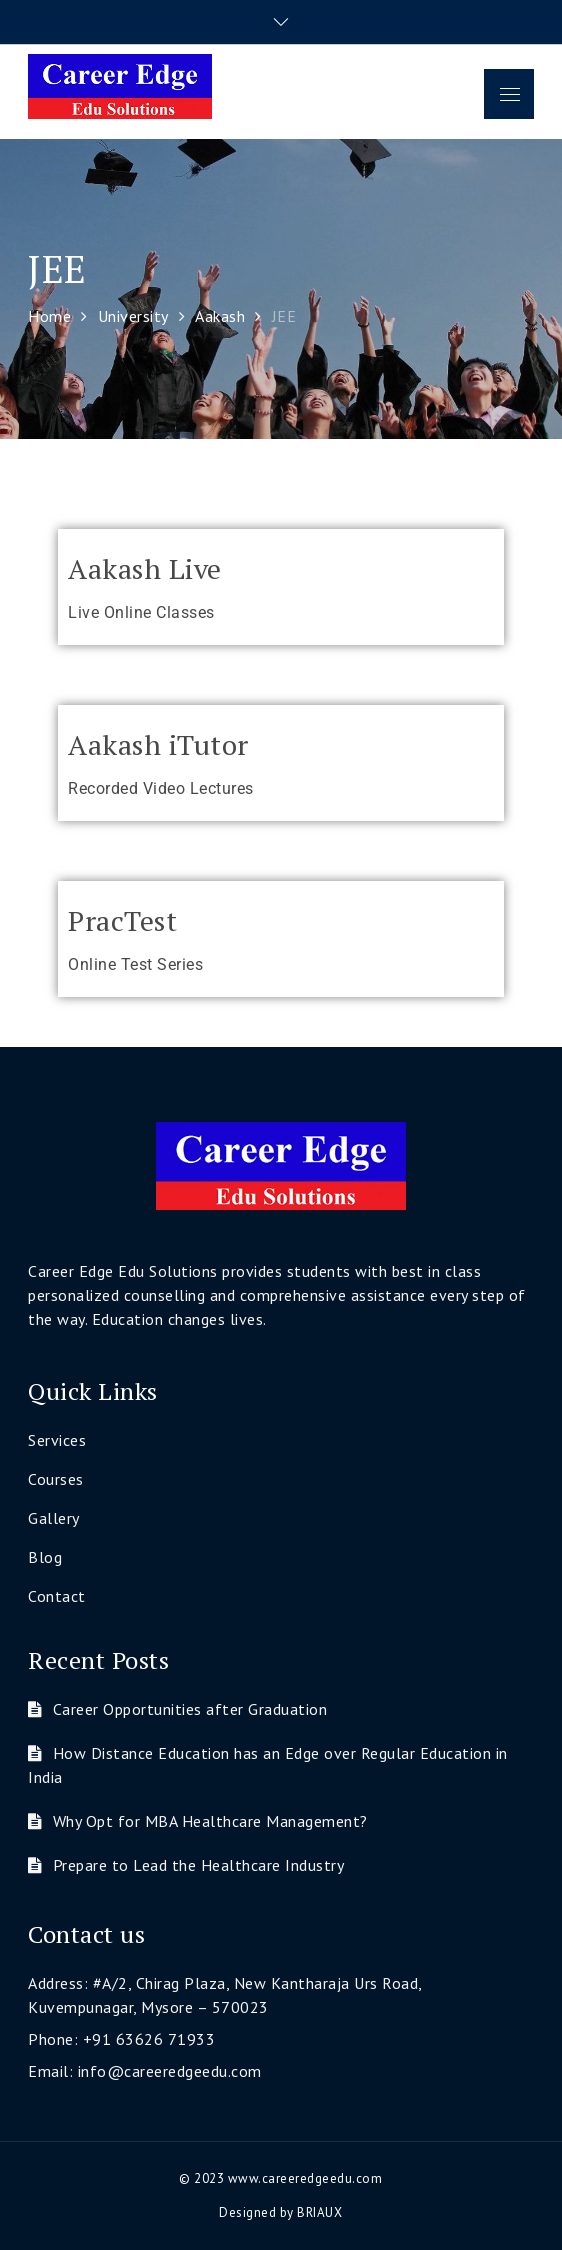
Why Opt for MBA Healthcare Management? (210, 1821)
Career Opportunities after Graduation (190, 1709)
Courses (56, 1479)
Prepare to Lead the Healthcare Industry (199, 1865)
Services (57, 1440)
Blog (45, 1557)
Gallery (54, 1518)
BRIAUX (319, 2212)
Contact (57, 1596)
